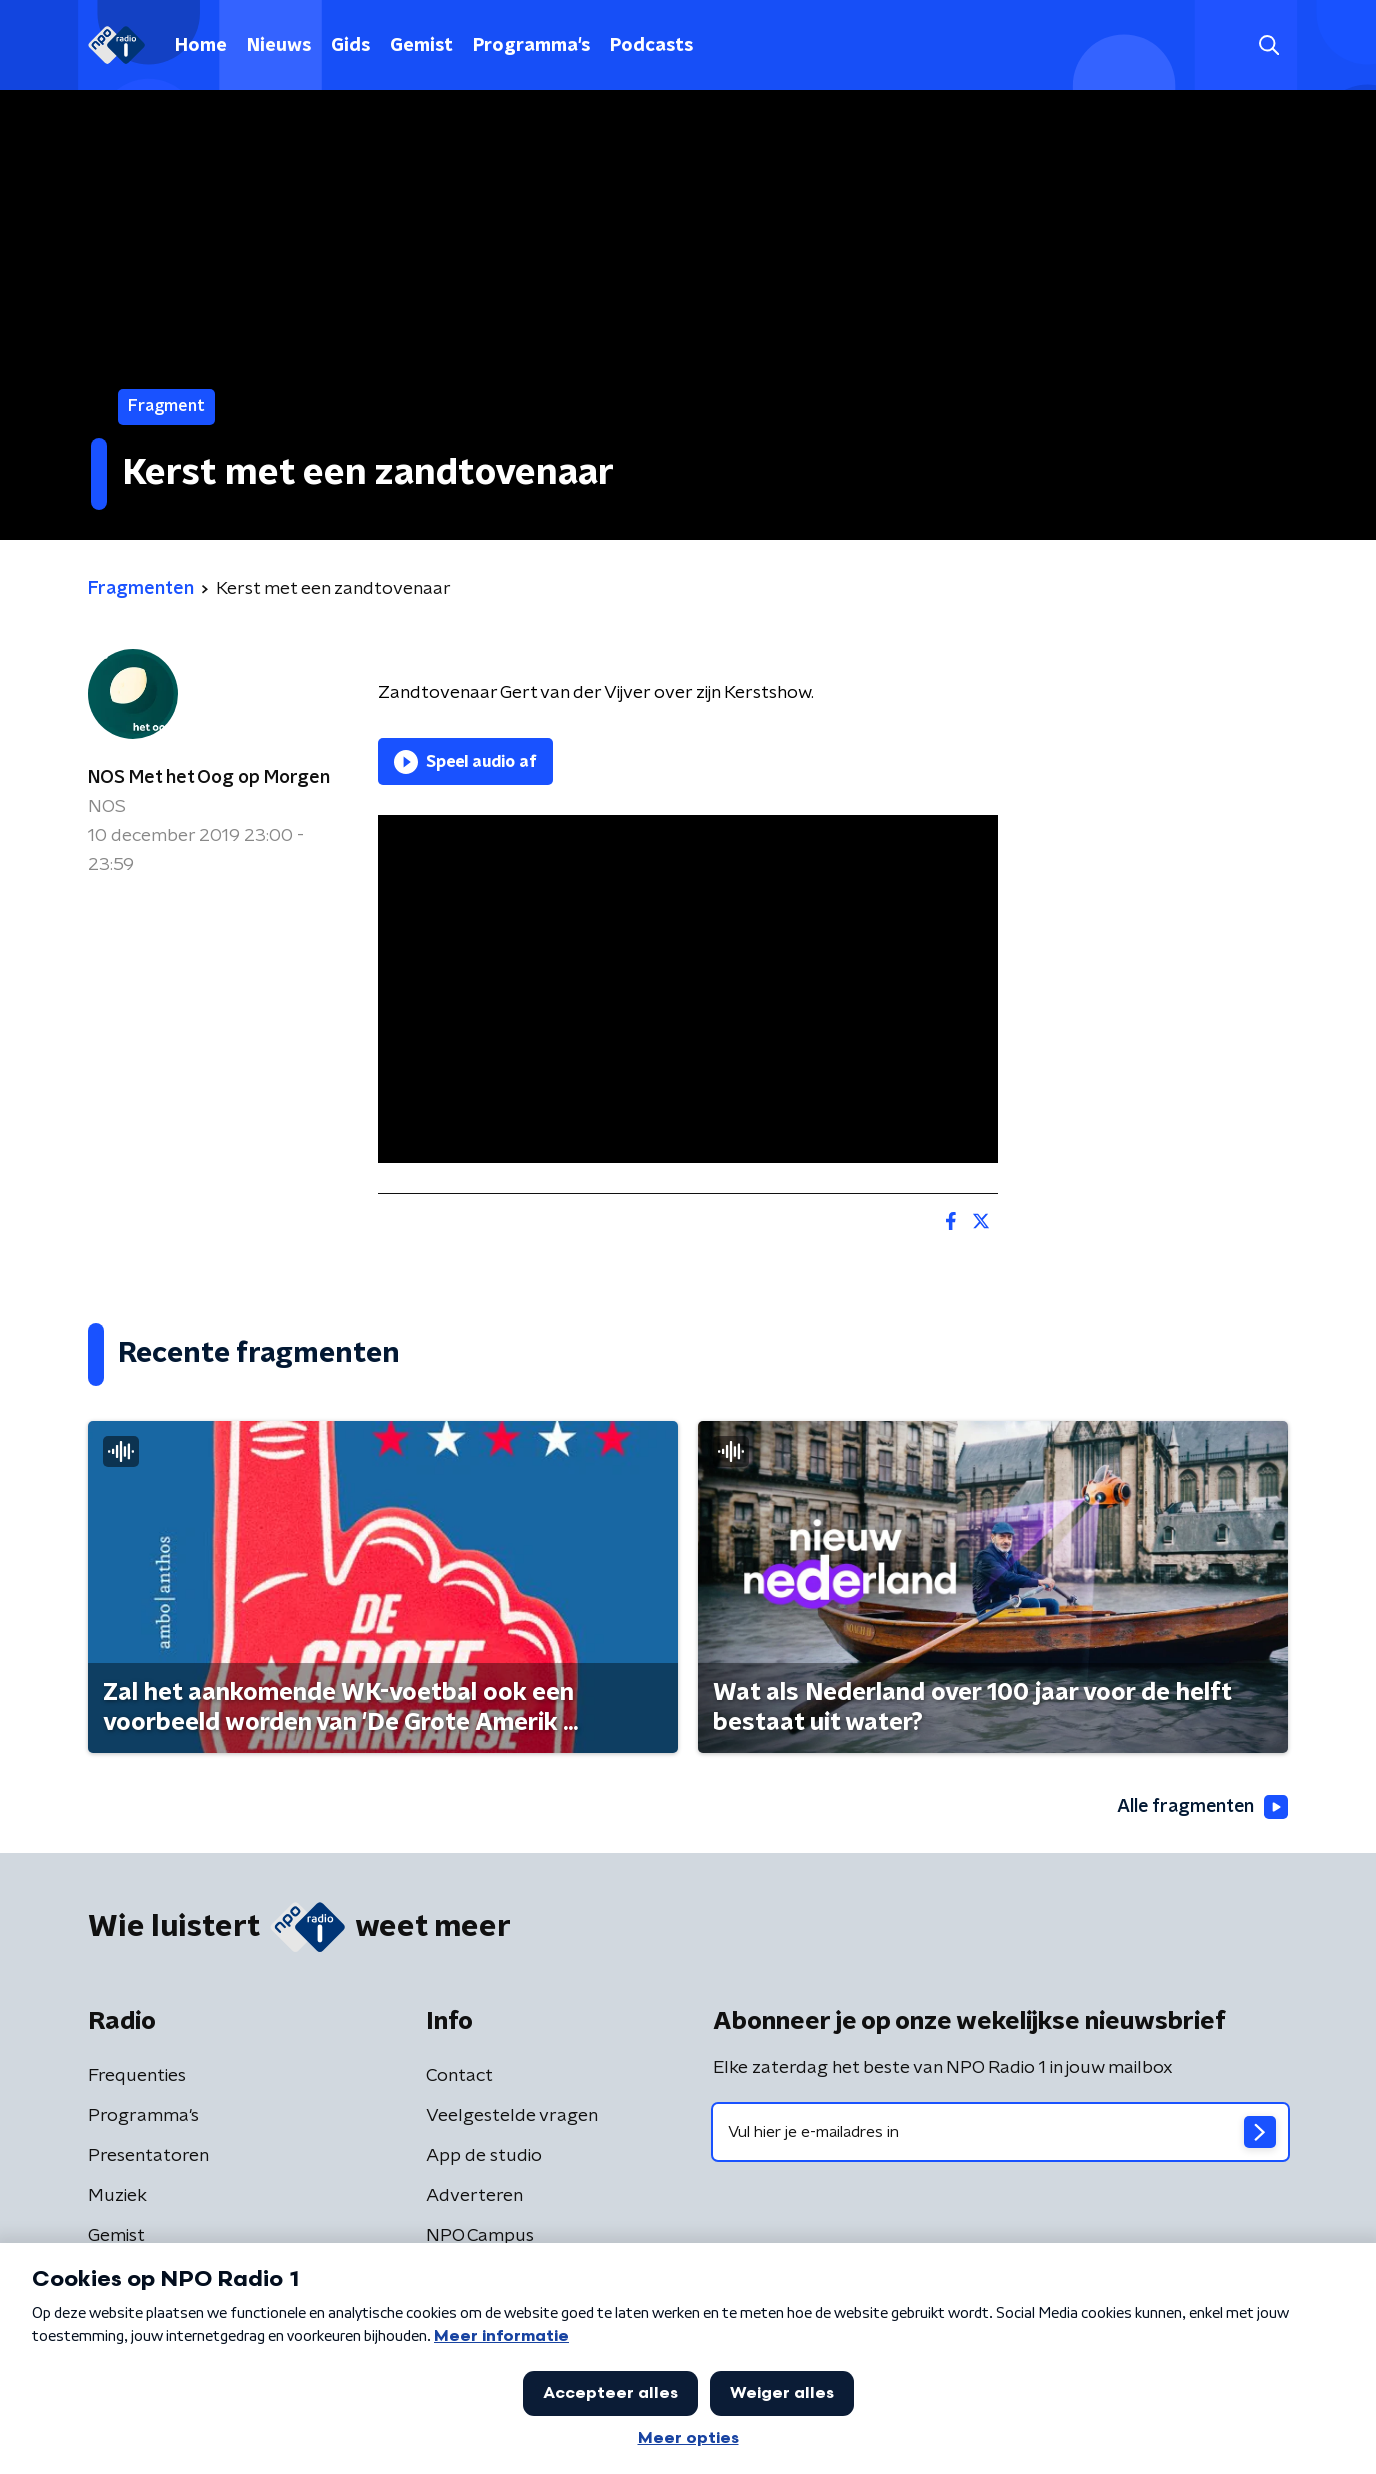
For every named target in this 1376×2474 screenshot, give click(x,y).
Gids (350, 46)
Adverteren (474, 2196)
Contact (459, 2076)
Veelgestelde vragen (512, 2116)
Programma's (531, 46)
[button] (1268, 45)
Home (201, 46)
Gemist (421, 46)
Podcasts (651, 46)
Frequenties (137, 2076)
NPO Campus (480, 2236)
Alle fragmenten (1201, 1807)
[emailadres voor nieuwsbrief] (1000, 2132)
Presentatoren (148, 2156)
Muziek (117, 2196)
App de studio (484, 2156)
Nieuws (279, 46)
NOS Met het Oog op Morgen (209, 778)
